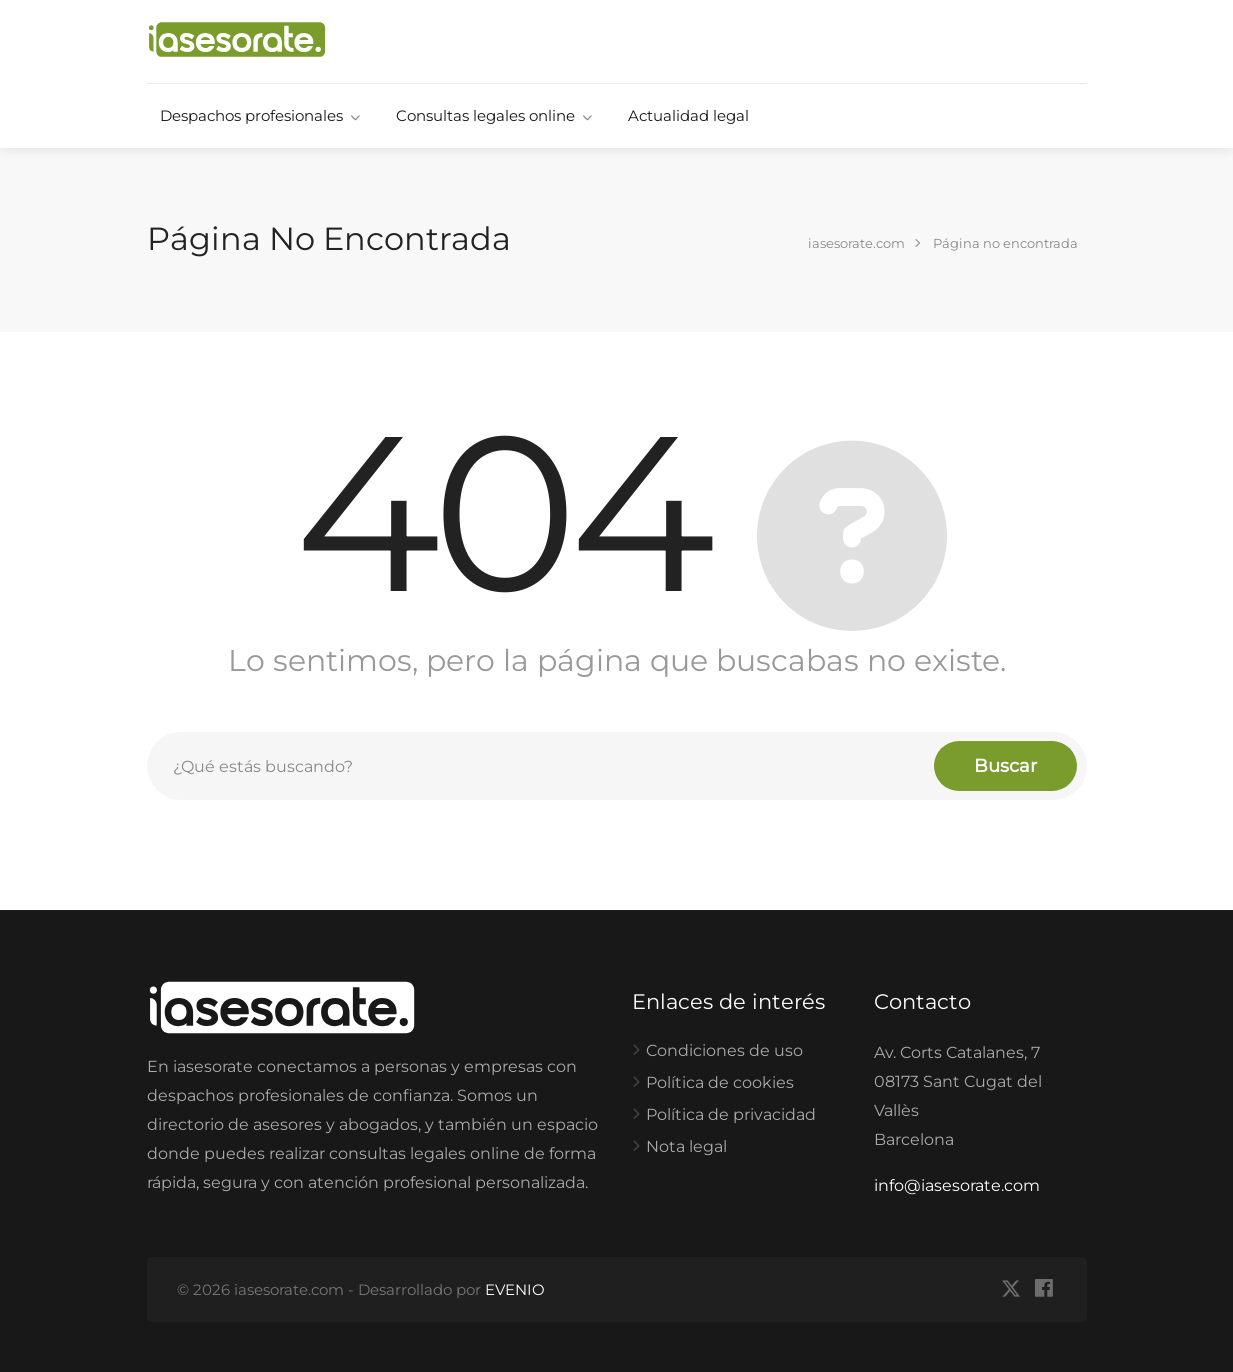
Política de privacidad (731, 1114)
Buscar (1005, 766)
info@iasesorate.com (957, 1185)
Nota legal (686, 1146)
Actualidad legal (688, 115)
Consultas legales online (485, 115)
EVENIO (515, 1289)
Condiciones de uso (724, 1050)
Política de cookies (720, 1082)
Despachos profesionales (251, 115)
